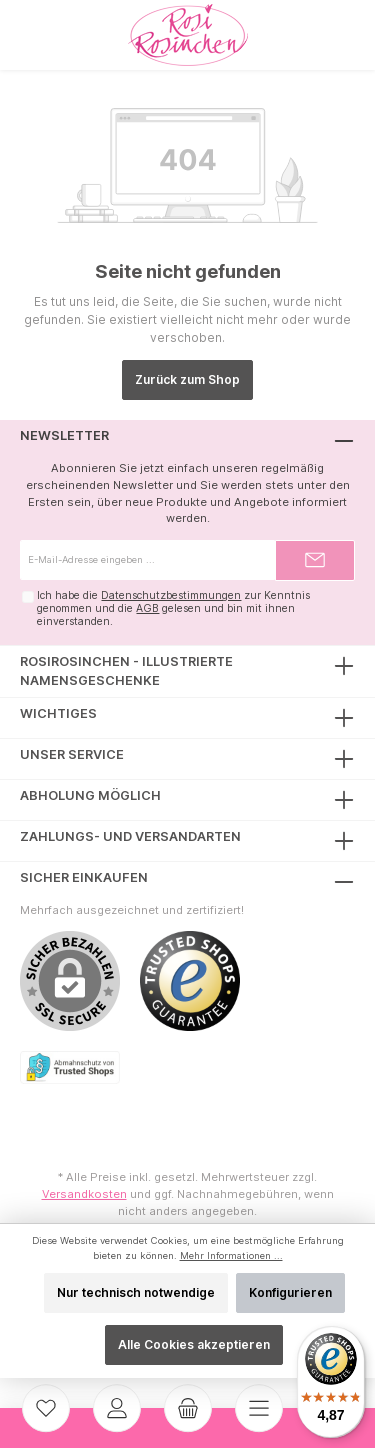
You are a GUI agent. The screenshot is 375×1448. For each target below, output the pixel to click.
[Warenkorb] (188, 1408)
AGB (147, 608)
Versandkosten (84, 1194)
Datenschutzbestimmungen (171, 595)
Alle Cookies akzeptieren (194, 1344)
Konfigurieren (290, 1292)
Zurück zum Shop (187, 379)
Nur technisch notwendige (136, 1292)
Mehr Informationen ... (231, 1255)
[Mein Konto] (117, 1408)
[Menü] (259, 1408)
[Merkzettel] (46, 1408)
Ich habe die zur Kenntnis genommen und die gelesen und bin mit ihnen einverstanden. (173, 608)
